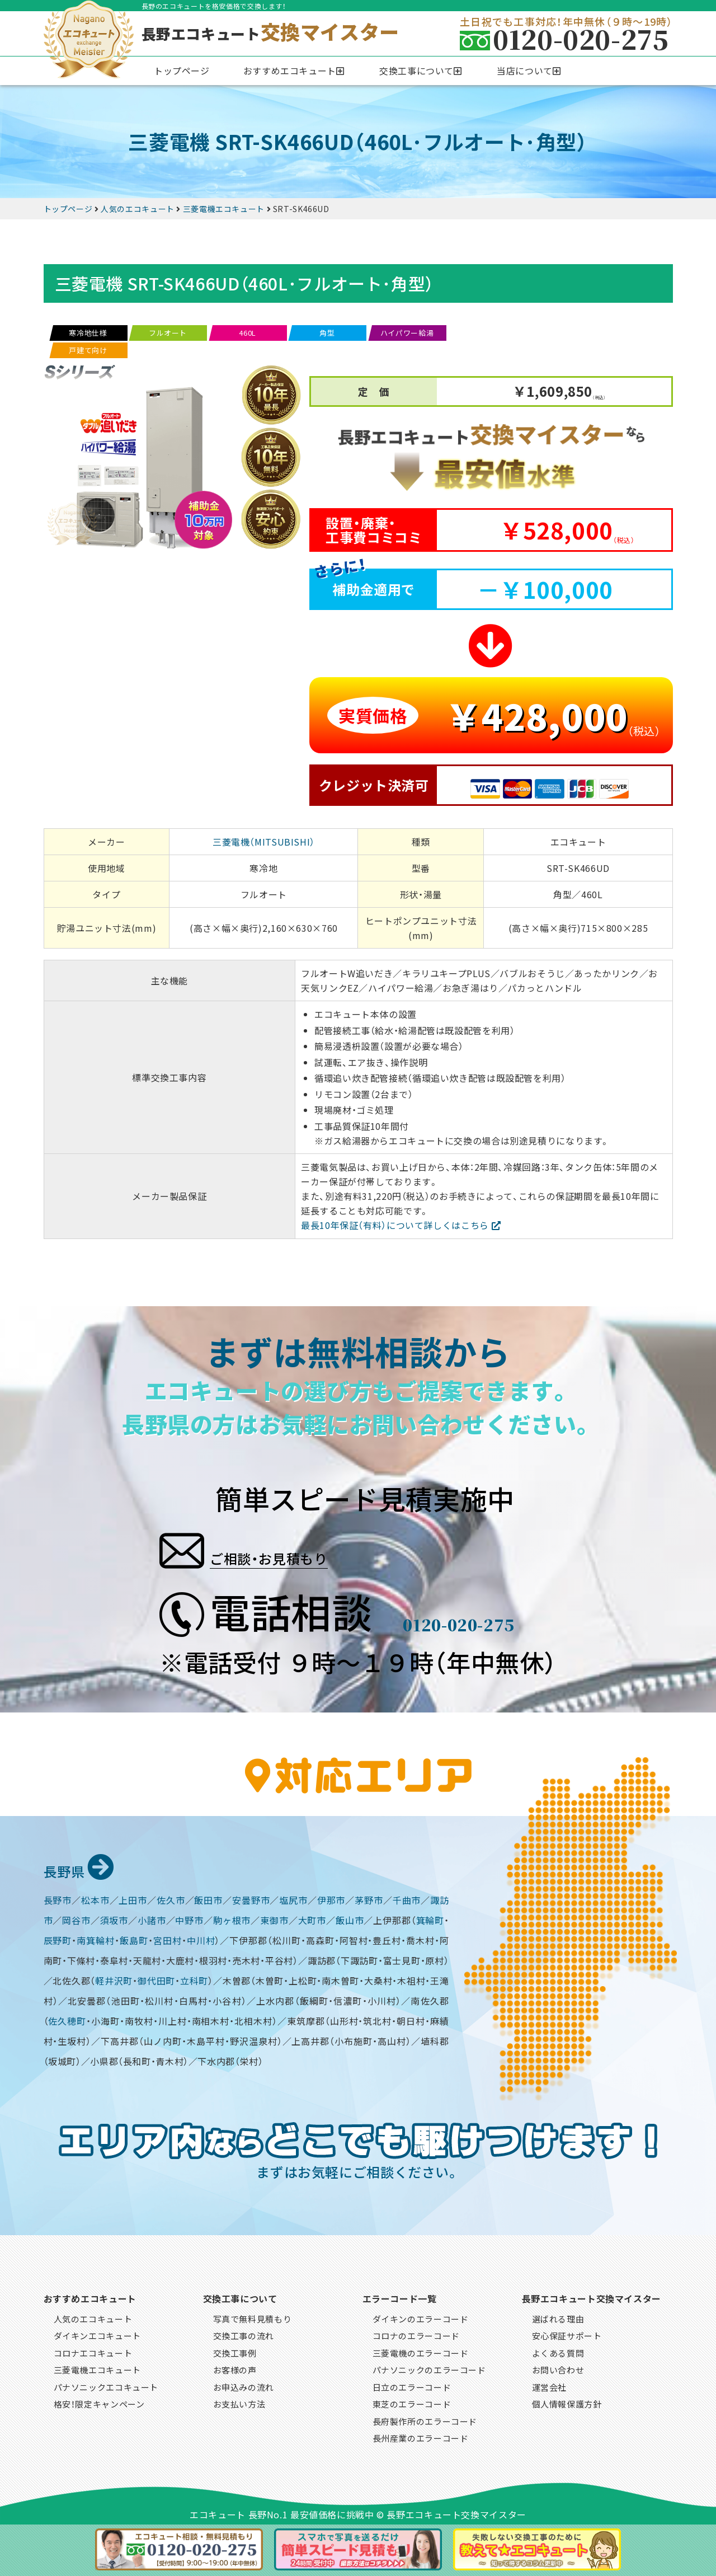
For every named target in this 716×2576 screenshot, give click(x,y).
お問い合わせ (558, 2368)
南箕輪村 (96, 1938)
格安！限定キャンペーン (99, 2402)
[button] (294, 71)
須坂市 (114, 1918)
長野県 (84, 1868)
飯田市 (208, 1898)
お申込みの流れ (243, 2385)
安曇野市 (251, 1898)
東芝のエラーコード (412, 2402)
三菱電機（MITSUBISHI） (264, 841)
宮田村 (167, 1938)
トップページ (182, 70)
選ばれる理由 (558, 2317)
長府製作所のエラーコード (425, 2419)
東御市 (274, 1918)
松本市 (95, 1898)
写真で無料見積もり (252, 2317)
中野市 (189, 1918)
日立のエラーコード (412, 2385)
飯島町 (134, 1938)
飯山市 (350, 1918)
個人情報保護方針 (567, 2402)
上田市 (133, 1898)
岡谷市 (76, 1918)
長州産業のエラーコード (421, 2436)
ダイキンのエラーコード (421, 2317)
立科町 (194, 1979)
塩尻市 (293, 1898)
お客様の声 (235, 2368)
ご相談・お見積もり (306, 1546)
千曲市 (407, 1898)
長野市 (58, 1898)
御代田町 (156, 1979)
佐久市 (171, 1898)
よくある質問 (558, 2351)
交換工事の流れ (243, 2334)
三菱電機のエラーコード (421, 2351)
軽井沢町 (114, 1979)
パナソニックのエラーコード (429, 2368)
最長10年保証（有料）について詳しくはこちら (395, 1225)
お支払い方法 (239, 2402)
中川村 (201, 1938)
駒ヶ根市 (232, 1918)
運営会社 (549, 2385)
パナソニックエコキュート (106, 2385)
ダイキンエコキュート (97, 2334)
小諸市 (152, 1918)
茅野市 (369, 1898)
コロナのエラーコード (416, 2334)
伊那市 (331, 1898)
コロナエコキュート (93, 2351)
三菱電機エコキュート (97, 2368)
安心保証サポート (567, 2334)
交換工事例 (235, 2351)
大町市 (312, 1918)
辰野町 (58, 1938)
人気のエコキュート (93, 2317)
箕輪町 (430, 1918)
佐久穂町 (67, 2019)
